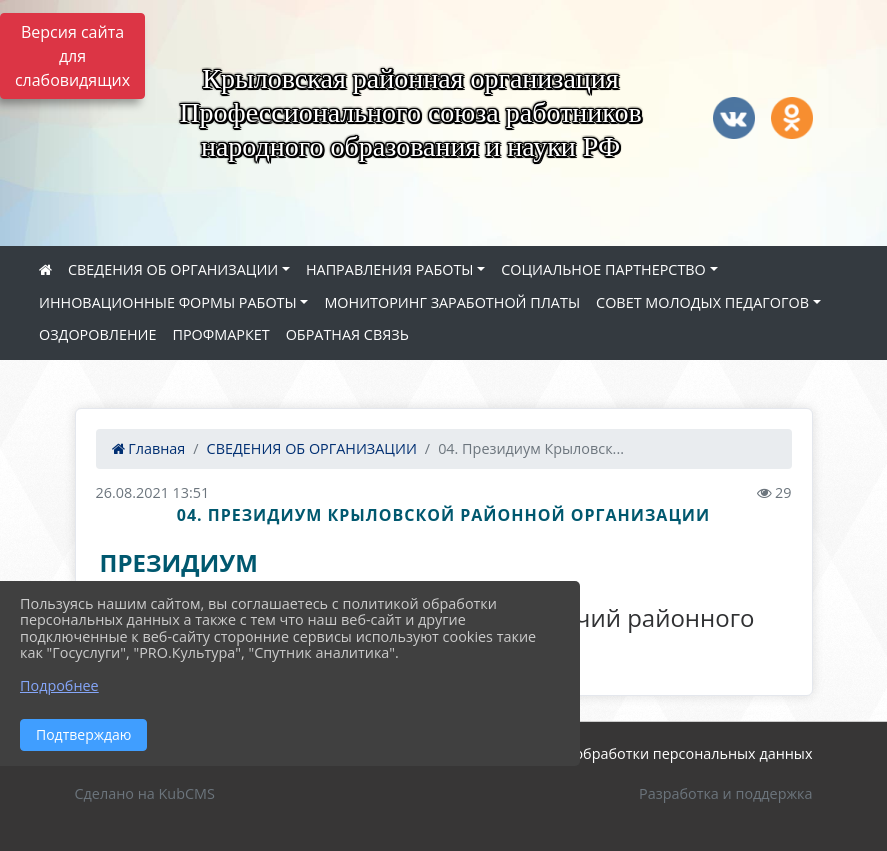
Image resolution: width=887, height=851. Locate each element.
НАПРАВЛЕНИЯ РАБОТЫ (390, 269)
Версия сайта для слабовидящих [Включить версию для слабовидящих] (72, 56)
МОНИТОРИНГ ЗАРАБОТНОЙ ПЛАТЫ (452, 302)
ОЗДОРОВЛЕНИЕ (97, 334)
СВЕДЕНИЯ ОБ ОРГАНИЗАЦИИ (173, 269)
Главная (149, 448)
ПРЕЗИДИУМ (179, 562)
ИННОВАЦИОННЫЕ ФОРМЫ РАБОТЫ (168, 302)
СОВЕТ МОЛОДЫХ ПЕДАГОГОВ (702, 302)
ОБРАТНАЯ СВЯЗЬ (347, 334)
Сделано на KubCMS (145, 793)
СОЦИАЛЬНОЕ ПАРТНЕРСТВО (603, 269)
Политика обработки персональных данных (658, 753)
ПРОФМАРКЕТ (220, 334)
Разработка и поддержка (725, 793)
